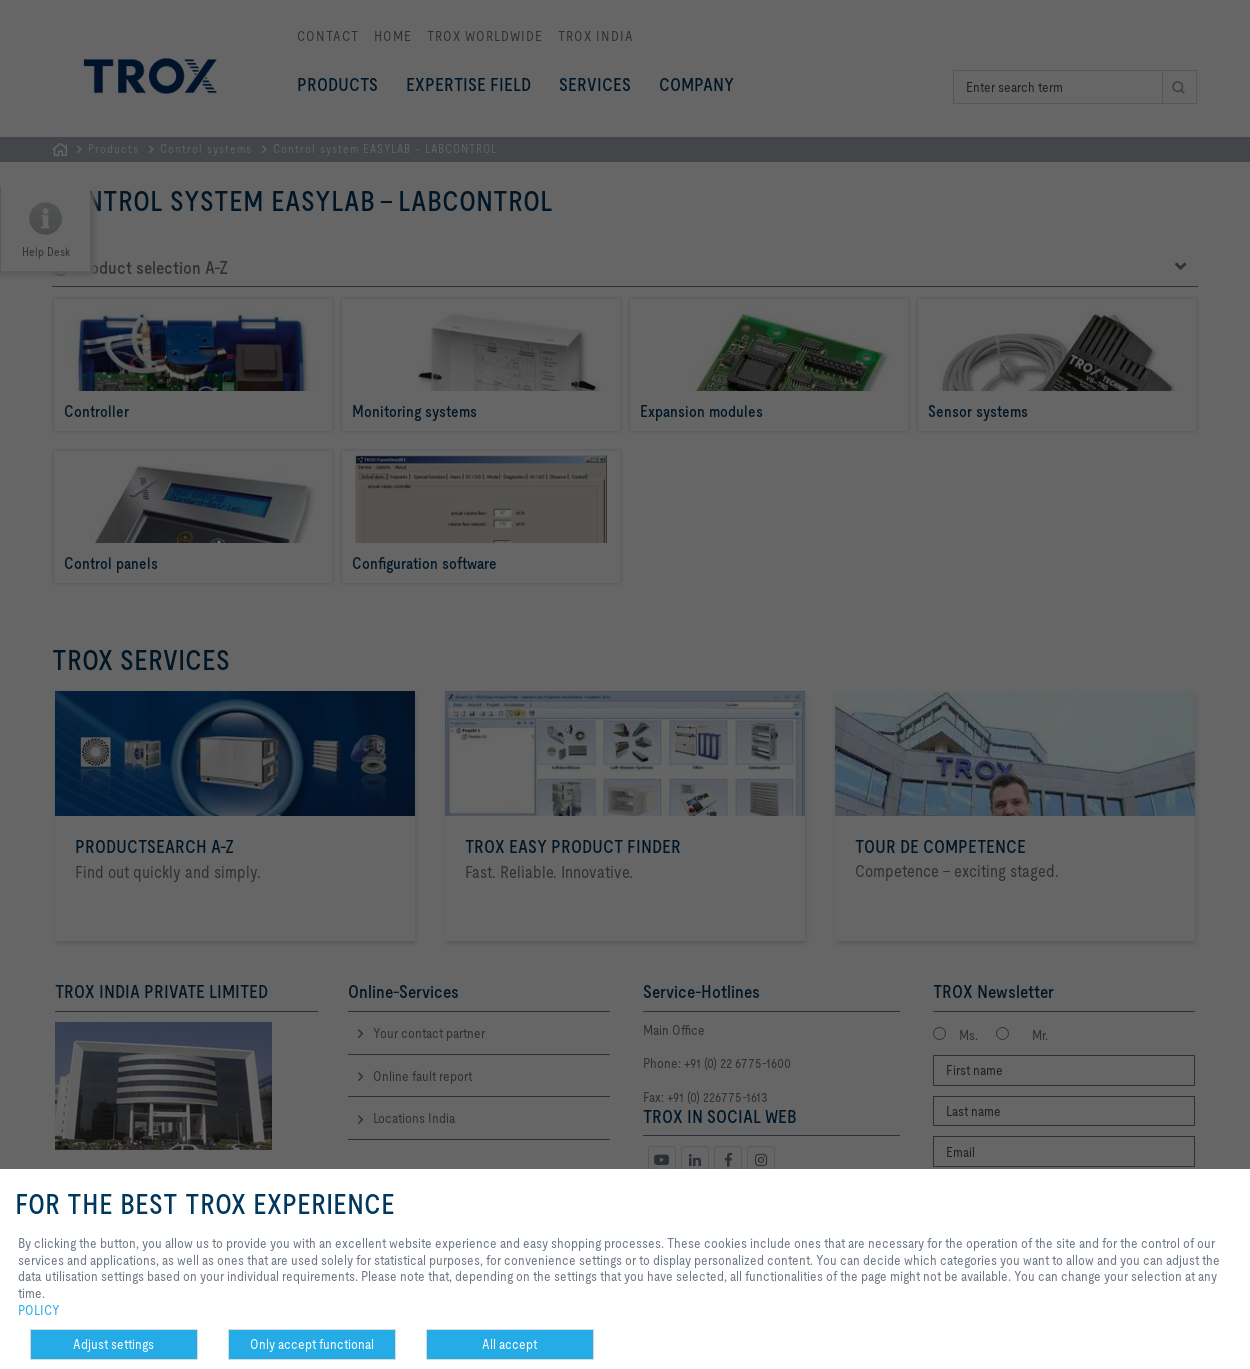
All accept (509, 1344)
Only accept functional (312, 1344)
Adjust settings (113, 1344)
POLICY (39, 1310)
